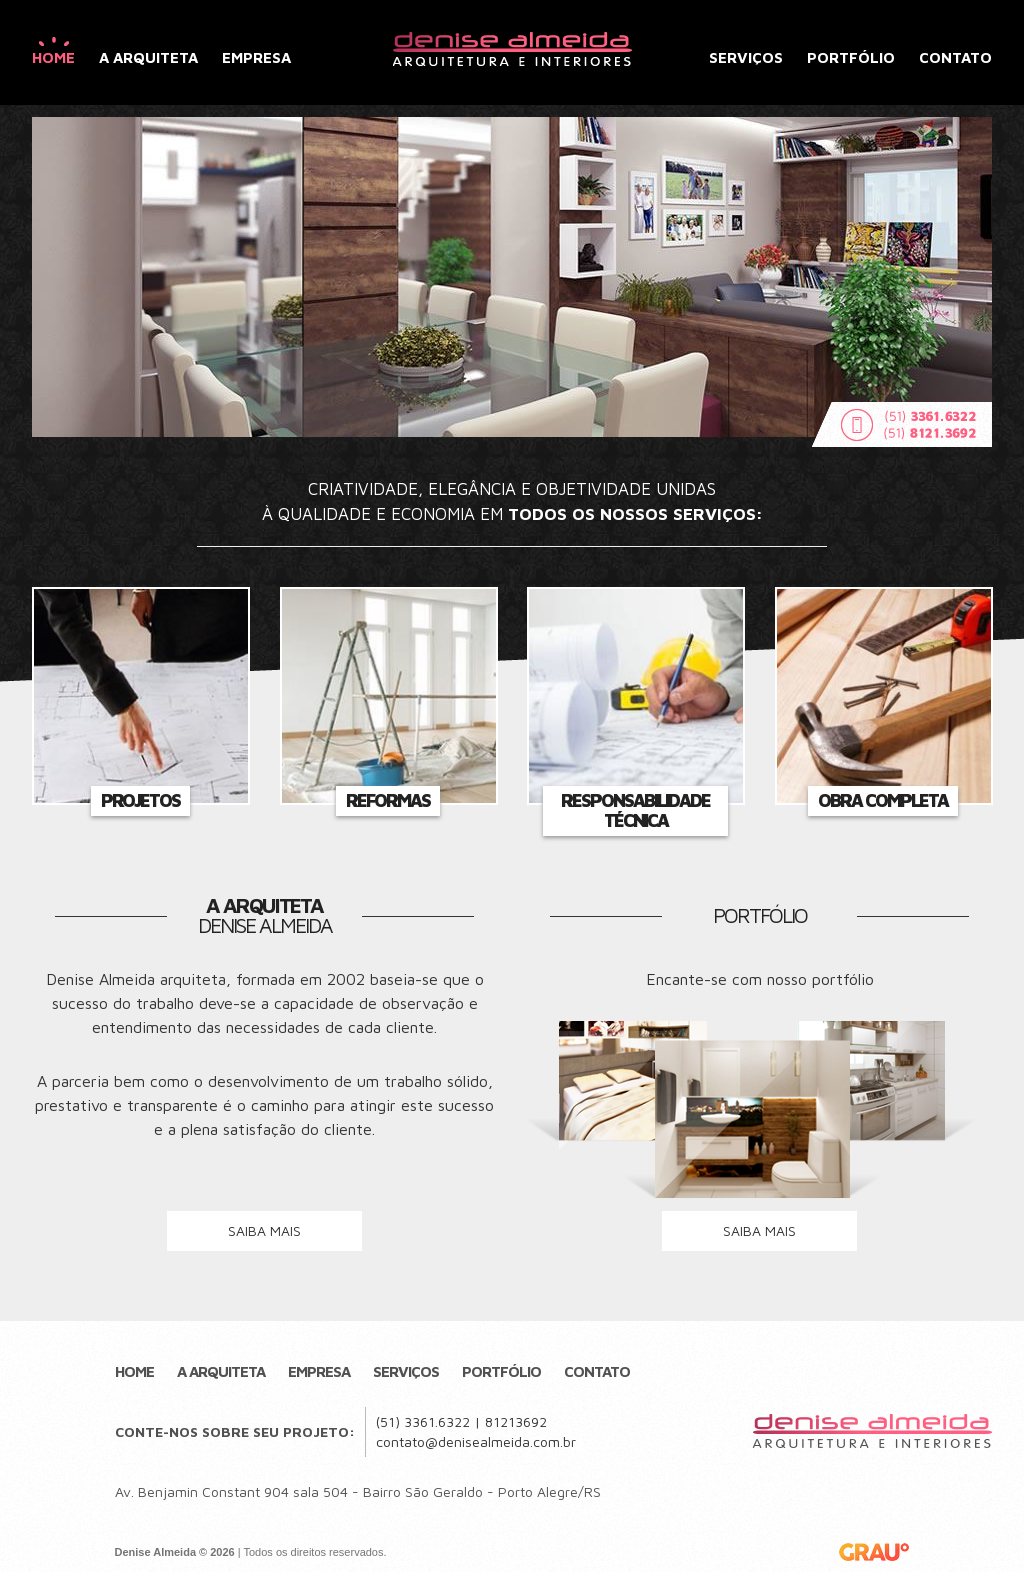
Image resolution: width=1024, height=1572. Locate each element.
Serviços (746, 57)
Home (53, 57)
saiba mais (264, 1230)
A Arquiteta (148, 57)
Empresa (256, 57)
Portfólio (851, 57)
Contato (955, 57)
